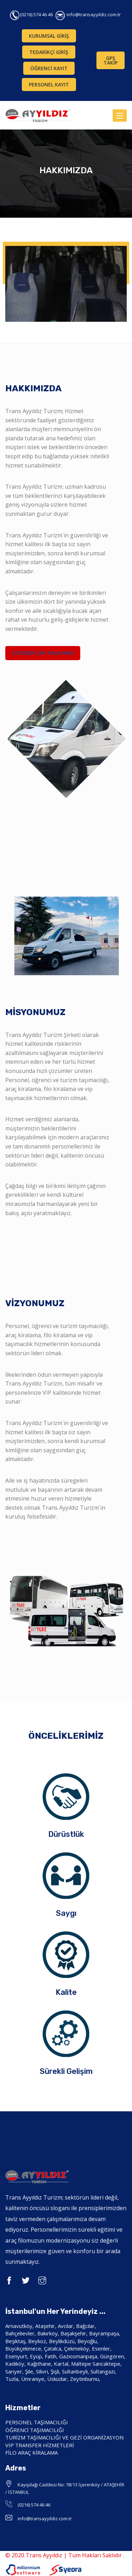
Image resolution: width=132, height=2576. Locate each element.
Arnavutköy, (19, 2325)
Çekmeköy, (77, 2348)
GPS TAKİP (110, 60)
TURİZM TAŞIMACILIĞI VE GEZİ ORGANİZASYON (64, 2437)
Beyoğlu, (87, 2341)
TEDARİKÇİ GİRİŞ (48, 52)
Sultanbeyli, (75, 2371)
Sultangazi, (103, 2371)
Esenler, (102, 2348)
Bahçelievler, (20, 2333)
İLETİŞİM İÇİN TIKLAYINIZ (43, 653)
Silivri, (42, 2371)
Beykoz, (38, 2341)
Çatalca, (53, 2348)
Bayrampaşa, (104, 2333)
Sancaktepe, (107, 2363)
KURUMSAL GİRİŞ (49, 35)
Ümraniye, (34, 2378)
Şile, (29, 2371)
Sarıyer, (14, 2371)
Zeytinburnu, (85, 2378)
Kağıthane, (39, 2363)
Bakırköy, (48, 2333)
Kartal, (62, 2363)
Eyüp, (36, 2356)
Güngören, (112, 2356)
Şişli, (56, 2371)
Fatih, (51, 2356)
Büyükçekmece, (24, 2348)
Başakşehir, (75, 2333)
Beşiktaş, (16, 2341)
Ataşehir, (45, 2325)
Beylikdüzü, (62, 2341)
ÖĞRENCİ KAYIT (49, 68)
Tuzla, (12, 2378)
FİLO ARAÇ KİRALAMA (31, 2452)
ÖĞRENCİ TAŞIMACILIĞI (34, 2429)
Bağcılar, (86, 2325)
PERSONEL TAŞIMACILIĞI (36, 2422)
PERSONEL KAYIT (49, 84)
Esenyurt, (17, 2356)
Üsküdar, (58, 2378)
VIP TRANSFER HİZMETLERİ (39, 2445)
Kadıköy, (16, 2363)
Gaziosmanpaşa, (79, 2356)
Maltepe (81, 2363)
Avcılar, (66, 2325)
